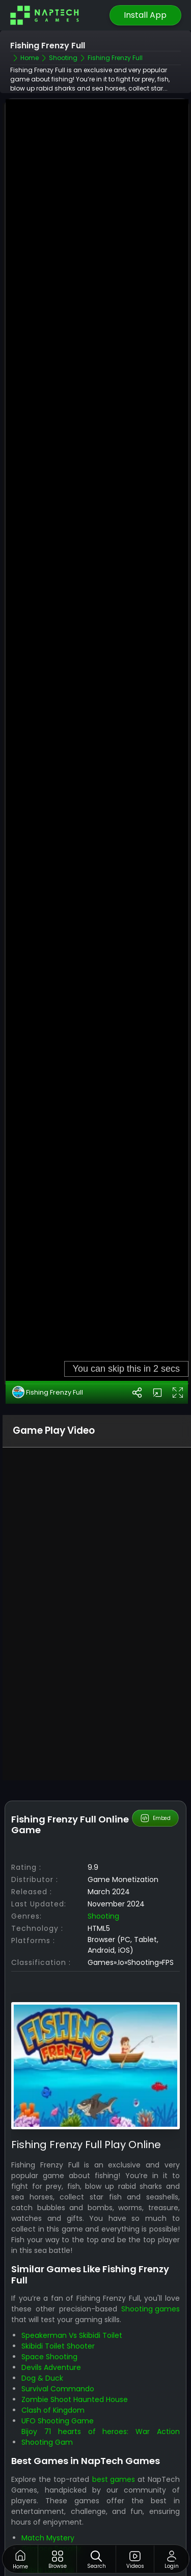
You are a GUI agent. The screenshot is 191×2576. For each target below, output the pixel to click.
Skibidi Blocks (44, 2542)
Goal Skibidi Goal (50, 2500)
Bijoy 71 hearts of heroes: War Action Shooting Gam (100, 2356)
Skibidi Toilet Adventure (62, 2532)
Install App (145, 15)
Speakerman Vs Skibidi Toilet (71, 2254)
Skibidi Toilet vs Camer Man (70, 2521)
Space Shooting (49, 2276)
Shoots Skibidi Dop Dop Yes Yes (76, 2510)
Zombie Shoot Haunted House (74, 2318)
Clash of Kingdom (53, 2329)
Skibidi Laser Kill (47, 2489)
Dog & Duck (42, 2297)
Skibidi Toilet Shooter (58, 2265)
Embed (155, 1737)
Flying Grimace (47, 2478)
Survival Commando (57, 2308)
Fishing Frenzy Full (47, 1311)
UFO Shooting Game (57, 2340)
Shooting (103, 1835)
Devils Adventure (51, 2286)
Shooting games (150, 2228)
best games (113, 2398)
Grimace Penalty (51, 2468)
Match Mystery (47, 2457)
